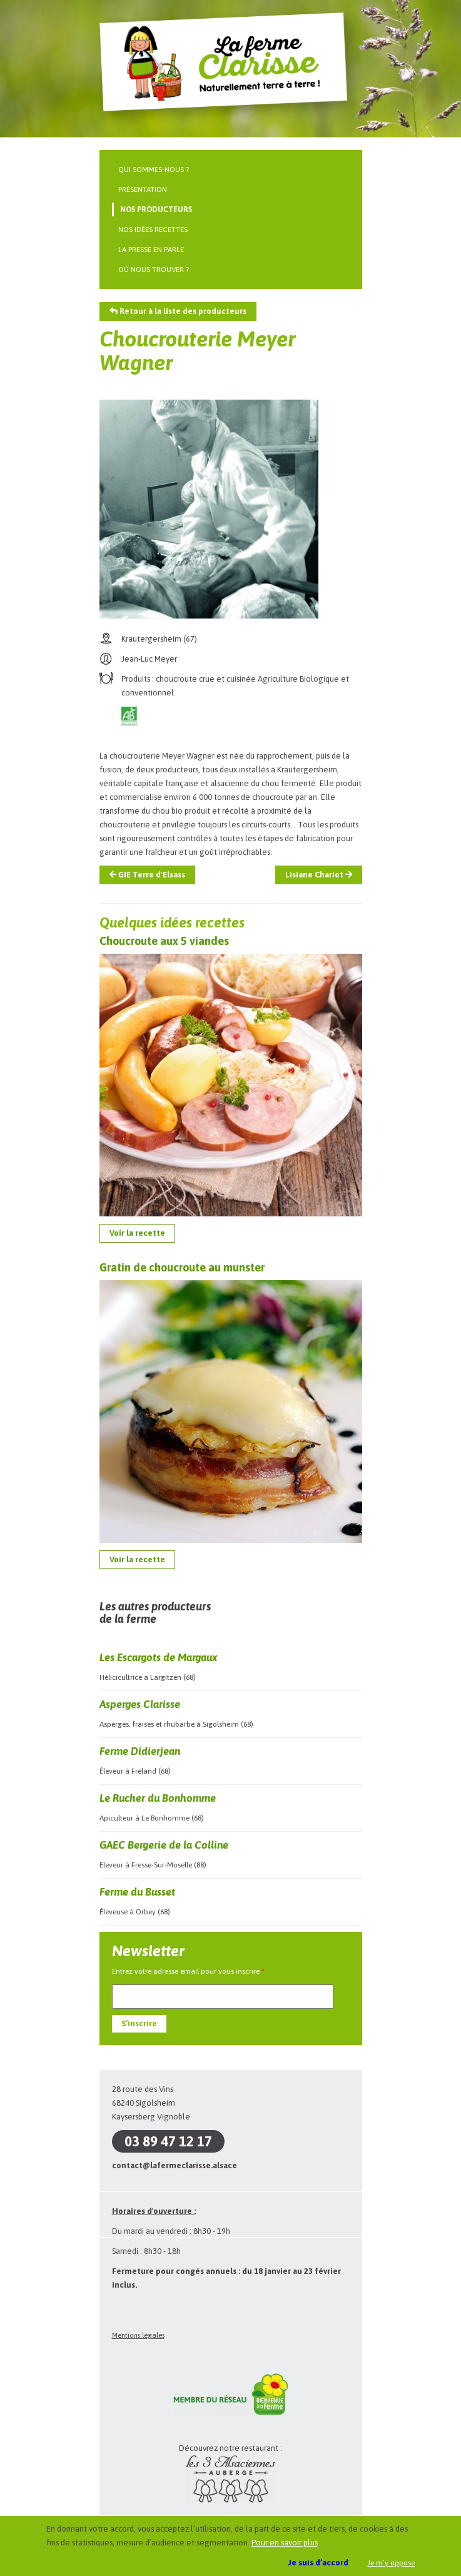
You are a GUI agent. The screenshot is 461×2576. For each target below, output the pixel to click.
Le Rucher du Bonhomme (157, 1798)
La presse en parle (151, 249)
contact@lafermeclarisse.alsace (174, 2165)
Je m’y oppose (391, 2562)
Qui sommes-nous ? (153, 169)
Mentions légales (138, 2335)
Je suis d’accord (318, 2562)
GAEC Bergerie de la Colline (163, 1845)
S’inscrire (139, 2023)
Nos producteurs (156, 209)
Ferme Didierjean (139, 1751)
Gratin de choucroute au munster (182, 1267)
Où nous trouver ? (153, 269)
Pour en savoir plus (284, 2542)
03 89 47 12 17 (168, 2141)
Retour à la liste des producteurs (177, 311)
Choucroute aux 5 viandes (164, 940)
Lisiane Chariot (318, 874)
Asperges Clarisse (139, 1704)
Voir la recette (137, 1233)
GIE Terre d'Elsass (147, 874)
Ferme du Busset (137, 1892)
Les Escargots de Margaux (158, 1657)
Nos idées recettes (153, 229)
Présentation (142, 189)
